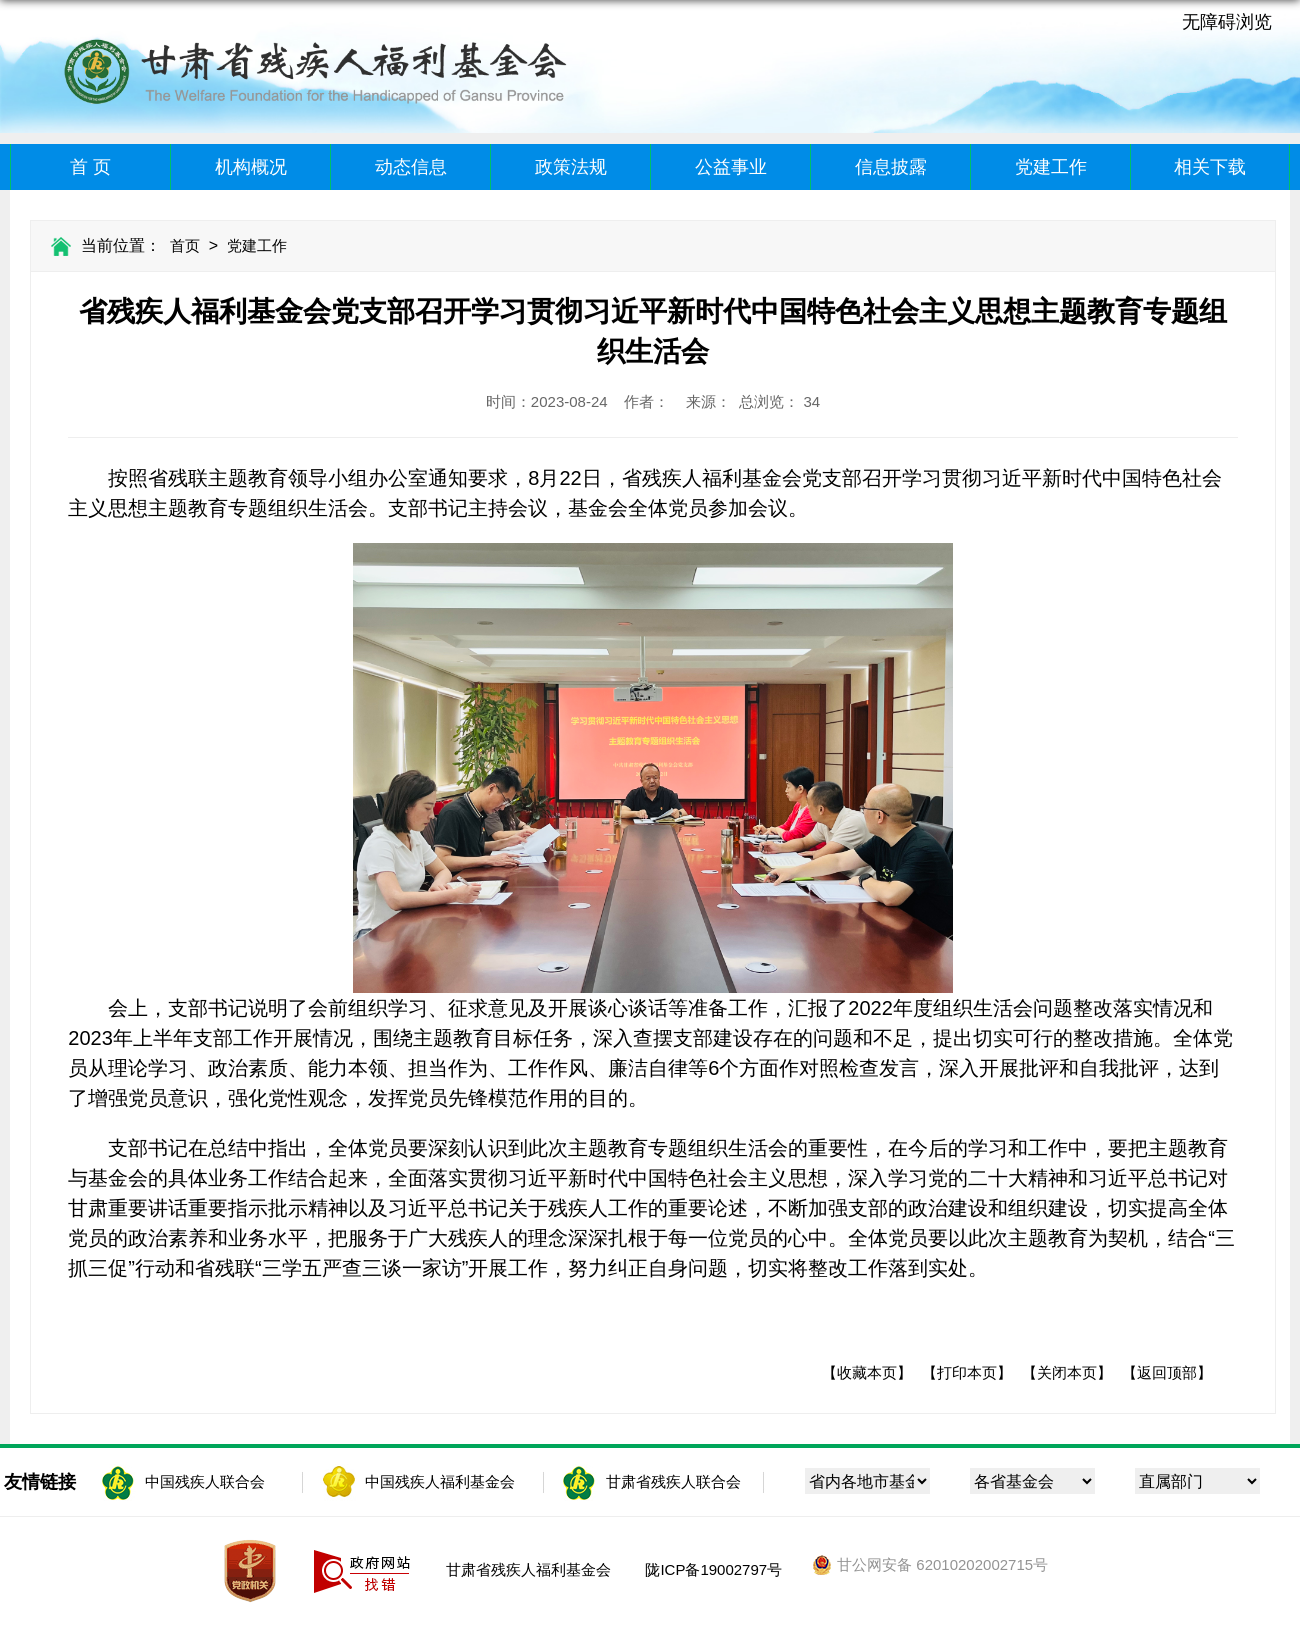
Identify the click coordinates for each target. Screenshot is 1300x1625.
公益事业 (731, 167)
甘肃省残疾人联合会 (673, 1481)
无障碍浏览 (1227, 22)
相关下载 (1210, 167)
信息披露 (891, 167)
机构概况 (251, 167)
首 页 (90, 167)
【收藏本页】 (867, 1372)
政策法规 (571, 167)
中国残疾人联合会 (205, 1481)
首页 (185, 245)
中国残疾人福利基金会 (440, 1481)
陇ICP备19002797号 (713, 1569)
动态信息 (411, 167)
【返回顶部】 (1167, 1372)
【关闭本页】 (1067, 1372)
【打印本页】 (967, 1372)
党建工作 (1051, 167)
